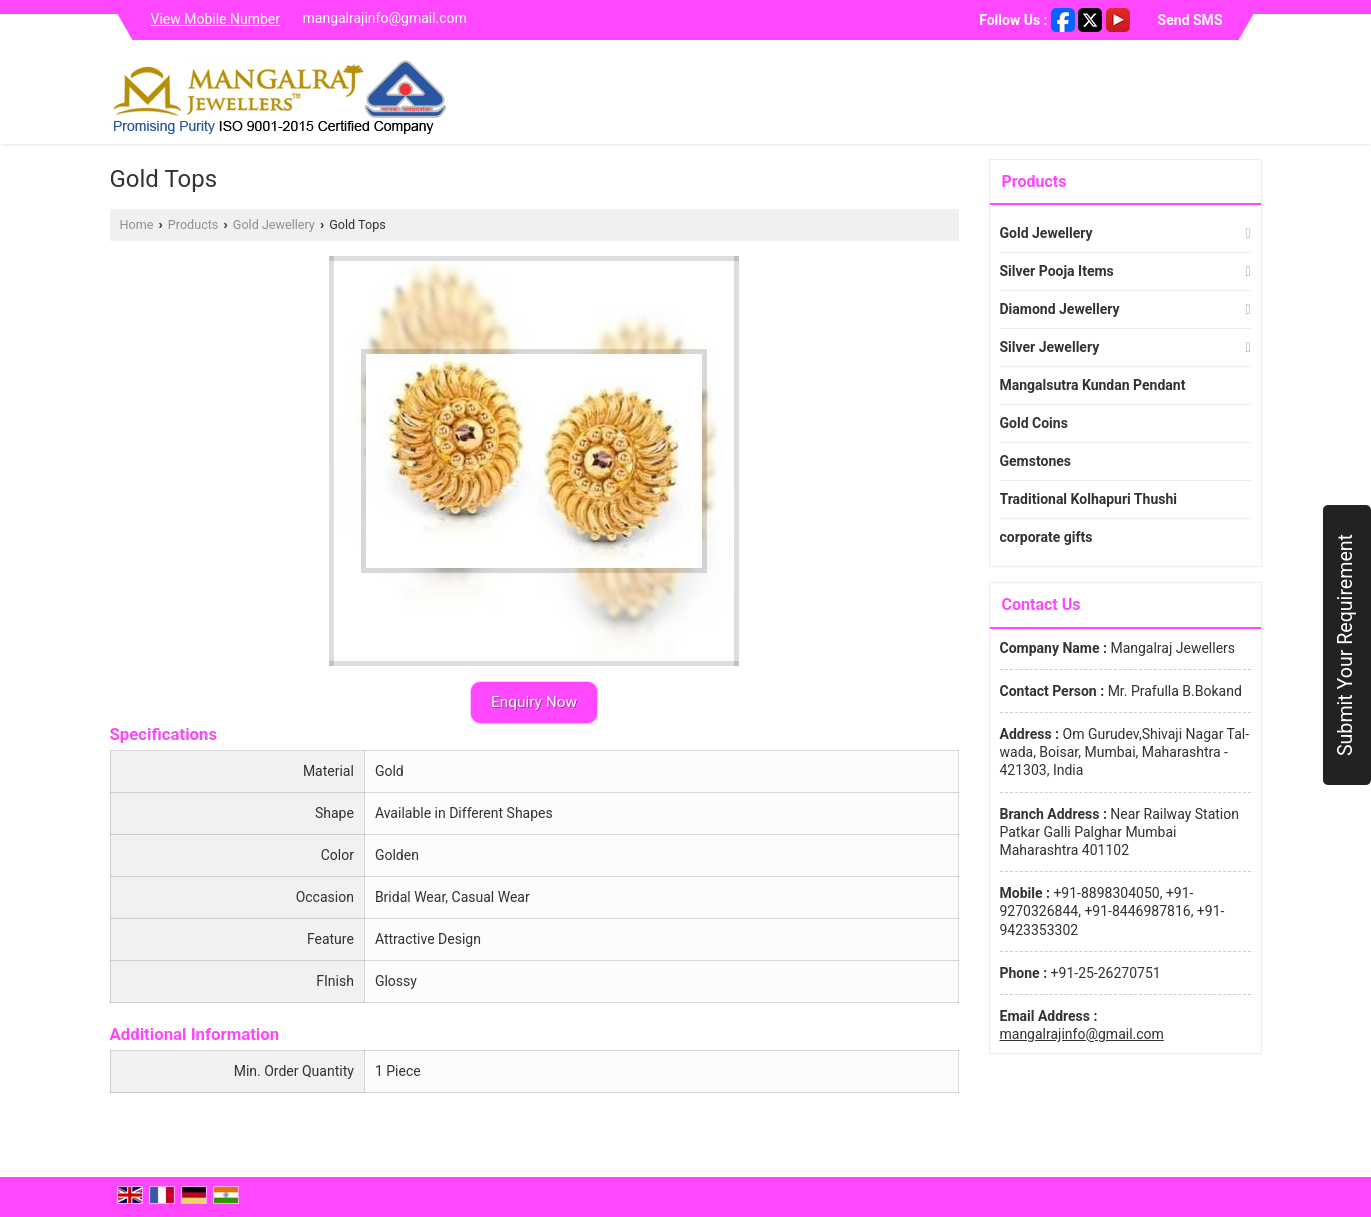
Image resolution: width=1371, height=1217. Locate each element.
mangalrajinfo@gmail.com (385, 18)
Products (193, 224)
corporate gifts (1046, 537)
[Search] (1249, 96)
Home (137, 224)
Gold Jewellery (274, 224)
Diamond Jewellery (1060, 309)
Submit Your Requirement (1345, 645)
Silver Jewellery (1050, 347)
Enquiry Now (534, 702)
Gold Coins (1034, 423)
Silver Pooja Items (1057, 271)
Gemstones (1035, 461)
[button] (216, 19)
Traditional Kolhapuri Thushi (1088, 499)
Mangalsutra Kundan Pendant (1093, 385)
